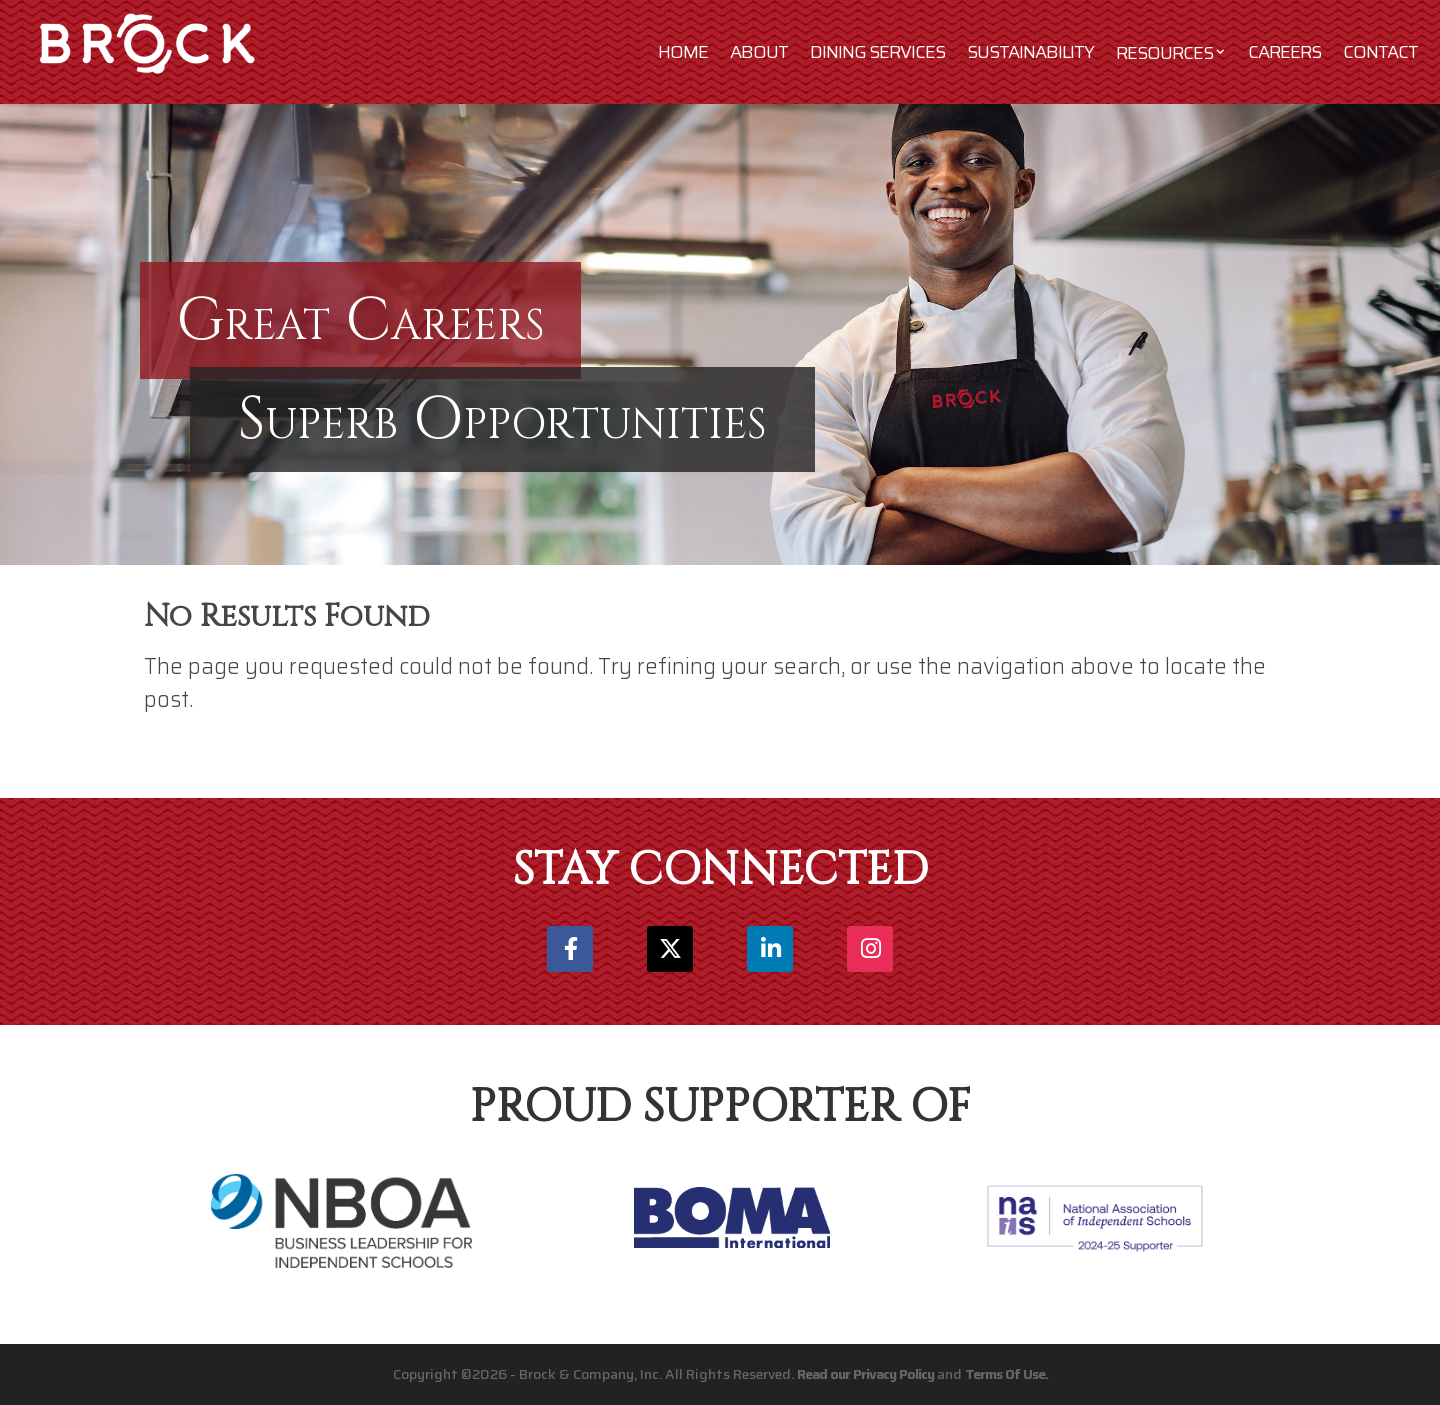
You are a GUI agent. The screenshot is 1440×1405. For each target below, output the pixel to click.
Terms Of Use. (1006, 1374)
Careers (1284, 52)
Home (683, 52)
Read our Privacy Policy (865, 1374)
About (759, 52)
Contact (1380, 52)
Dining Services (877, 52)
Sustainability (1030, 52)
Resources (1164, 52)
